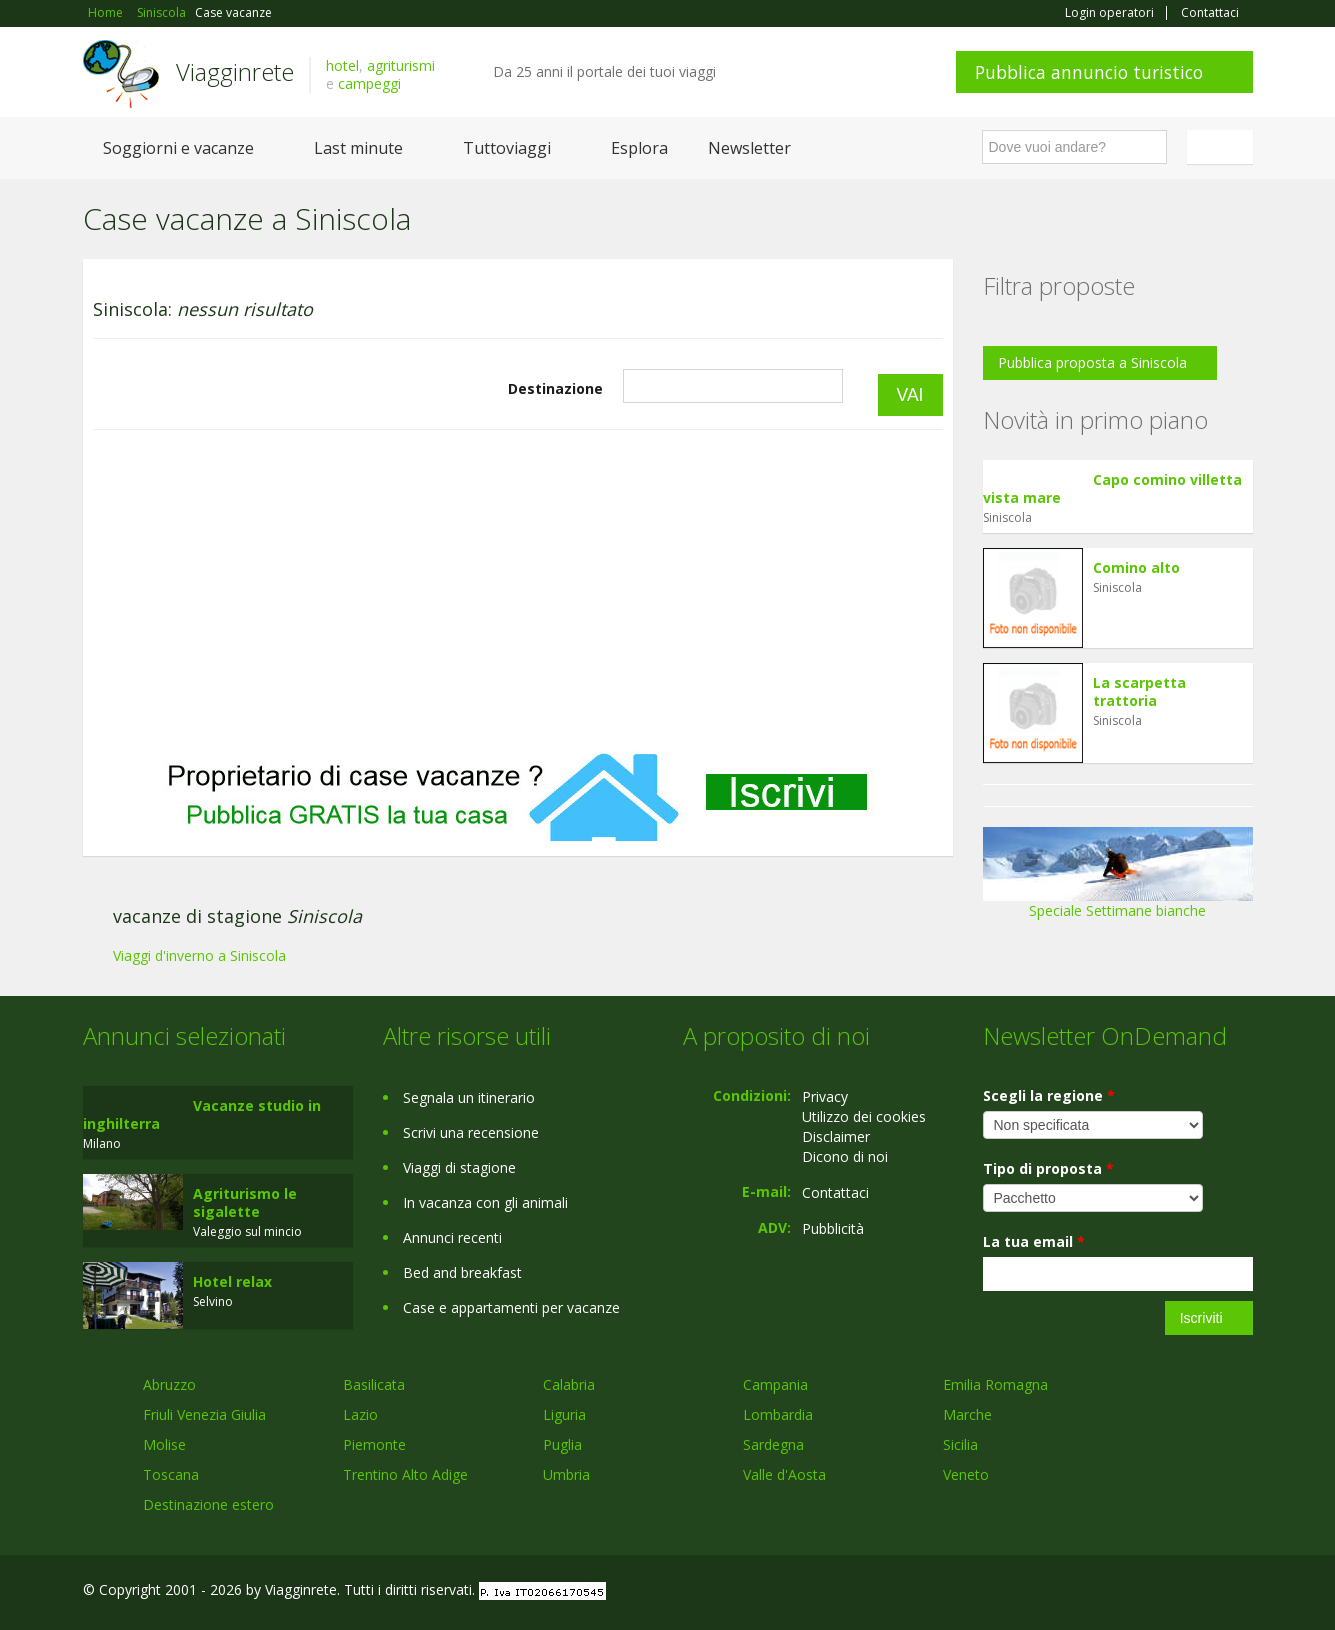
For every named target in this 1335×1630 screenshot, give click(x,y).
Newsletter (749, 148)
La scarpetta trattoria (1139, 691)
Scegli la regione (1049, 1095)
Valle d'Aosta (784, 1474)
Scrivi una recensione (471, 1132)
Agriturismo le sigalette (245, 1202)
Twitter (1195, 1592)
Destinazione (555, 388)
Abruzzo (169, 1384)
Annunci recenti (452, 1237)
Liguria (564, 1414)
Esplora (639, 148)
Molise (164, 1444)
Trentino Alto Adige (405, 1474)
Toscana (171, 1474)
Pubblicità (833, 1228)
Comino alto (1136, 567)
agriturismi (401, 65)
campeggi (369, 83)
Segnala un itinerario (469, 1097)
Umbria (566, 1474)
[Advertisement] (518, 591)
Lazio (360, 1414)
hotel (342, 65)
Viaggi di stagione (459, 1167)
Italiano (1223, 147)
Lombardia (778, 1414)
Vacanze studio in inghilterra (202, 1114)
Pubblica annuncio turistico (1089, 72)
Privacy (825, 1096)
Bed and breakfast (462, 1272)
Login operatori (1109, 13)
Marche (967, 1414)
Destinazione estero (208, 1504)
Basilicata (374, 1384)
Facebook (1102, 1592)
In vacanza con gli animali (485, 1202)
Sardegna (773, 1444)
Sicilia (960, 1444)
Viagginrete (235, 71)
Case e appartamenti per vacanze (511, 1307)
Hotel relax (232, 1281)
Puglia (562, 1444)
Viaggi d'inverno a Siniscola (199, 955)
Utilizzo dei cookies (864, 1116)
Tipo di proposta (1048, 1168)
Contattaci (1210, 13)
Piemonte (374, 1444)
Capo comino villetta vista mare (1112, 488)
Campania (775, 1384)
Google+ (1145, 1592)
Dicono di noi (845, 1156)
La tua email (1034, 1241)
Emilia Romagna (995, 1384)
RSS (1242, 1592)
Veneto (966, 1474)
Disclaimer (836, 1136)
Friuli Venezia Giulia (204, 1414)
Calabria (569, 1384)
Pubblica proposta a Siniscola (1092, 362)
